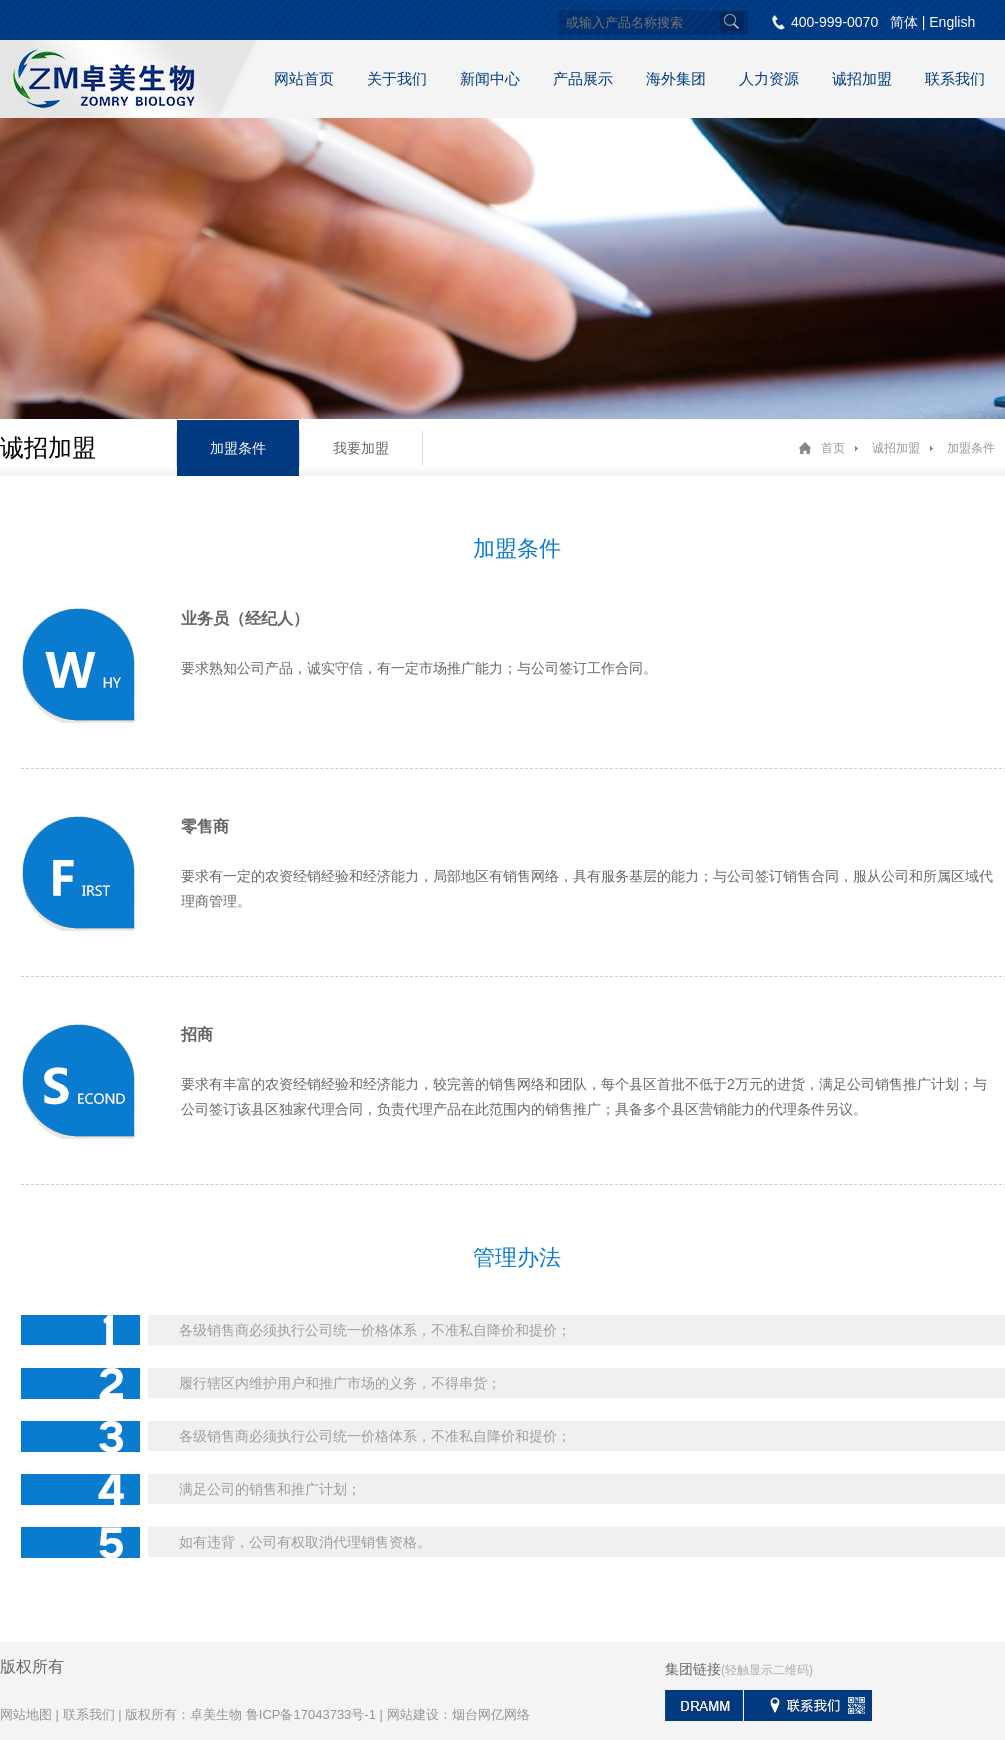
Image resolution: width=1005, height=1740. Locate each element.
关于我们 (397, 78)
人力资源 (769, 78)
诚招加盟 (862, 78)
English (952, 22)
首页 (833, 448)
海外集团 (676, 78)
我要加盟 (361, 448)
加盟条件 (238, 448)
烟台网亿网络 (491, 1714)
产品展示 (583, 78)
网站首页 (304, 78)
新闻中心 (490, 78)
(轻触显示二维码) (767, 1670)
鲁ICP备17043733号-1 (311, 1714)
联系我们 (955, 78)
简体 (904, 22)
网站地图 (26, 1714)
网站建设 (413, 1714)
